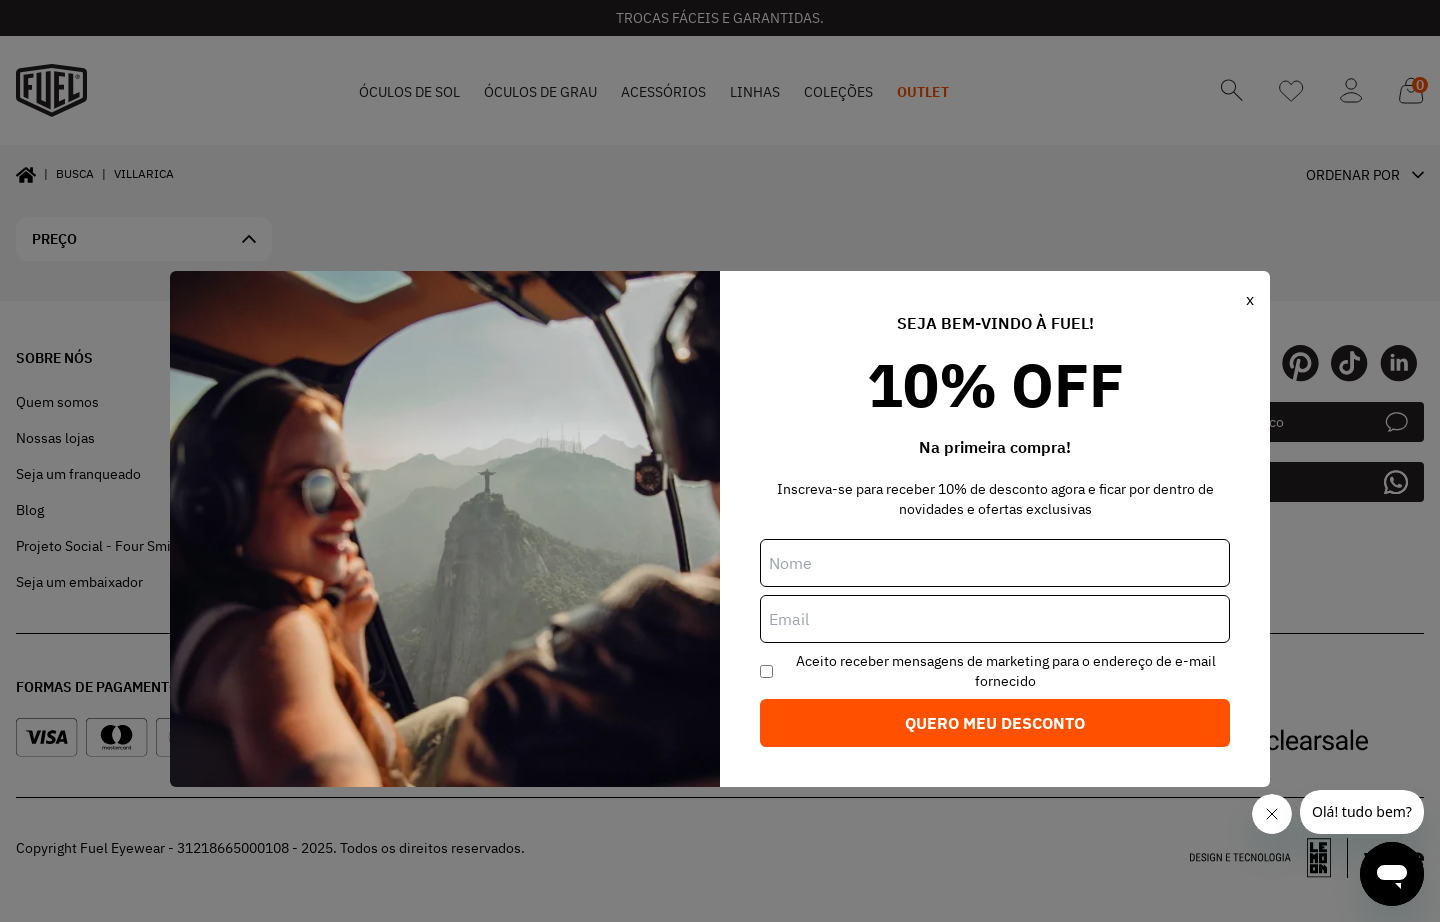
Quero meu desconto (995, 723)
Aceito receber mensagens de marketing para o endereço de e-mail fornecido (1006, 671)
